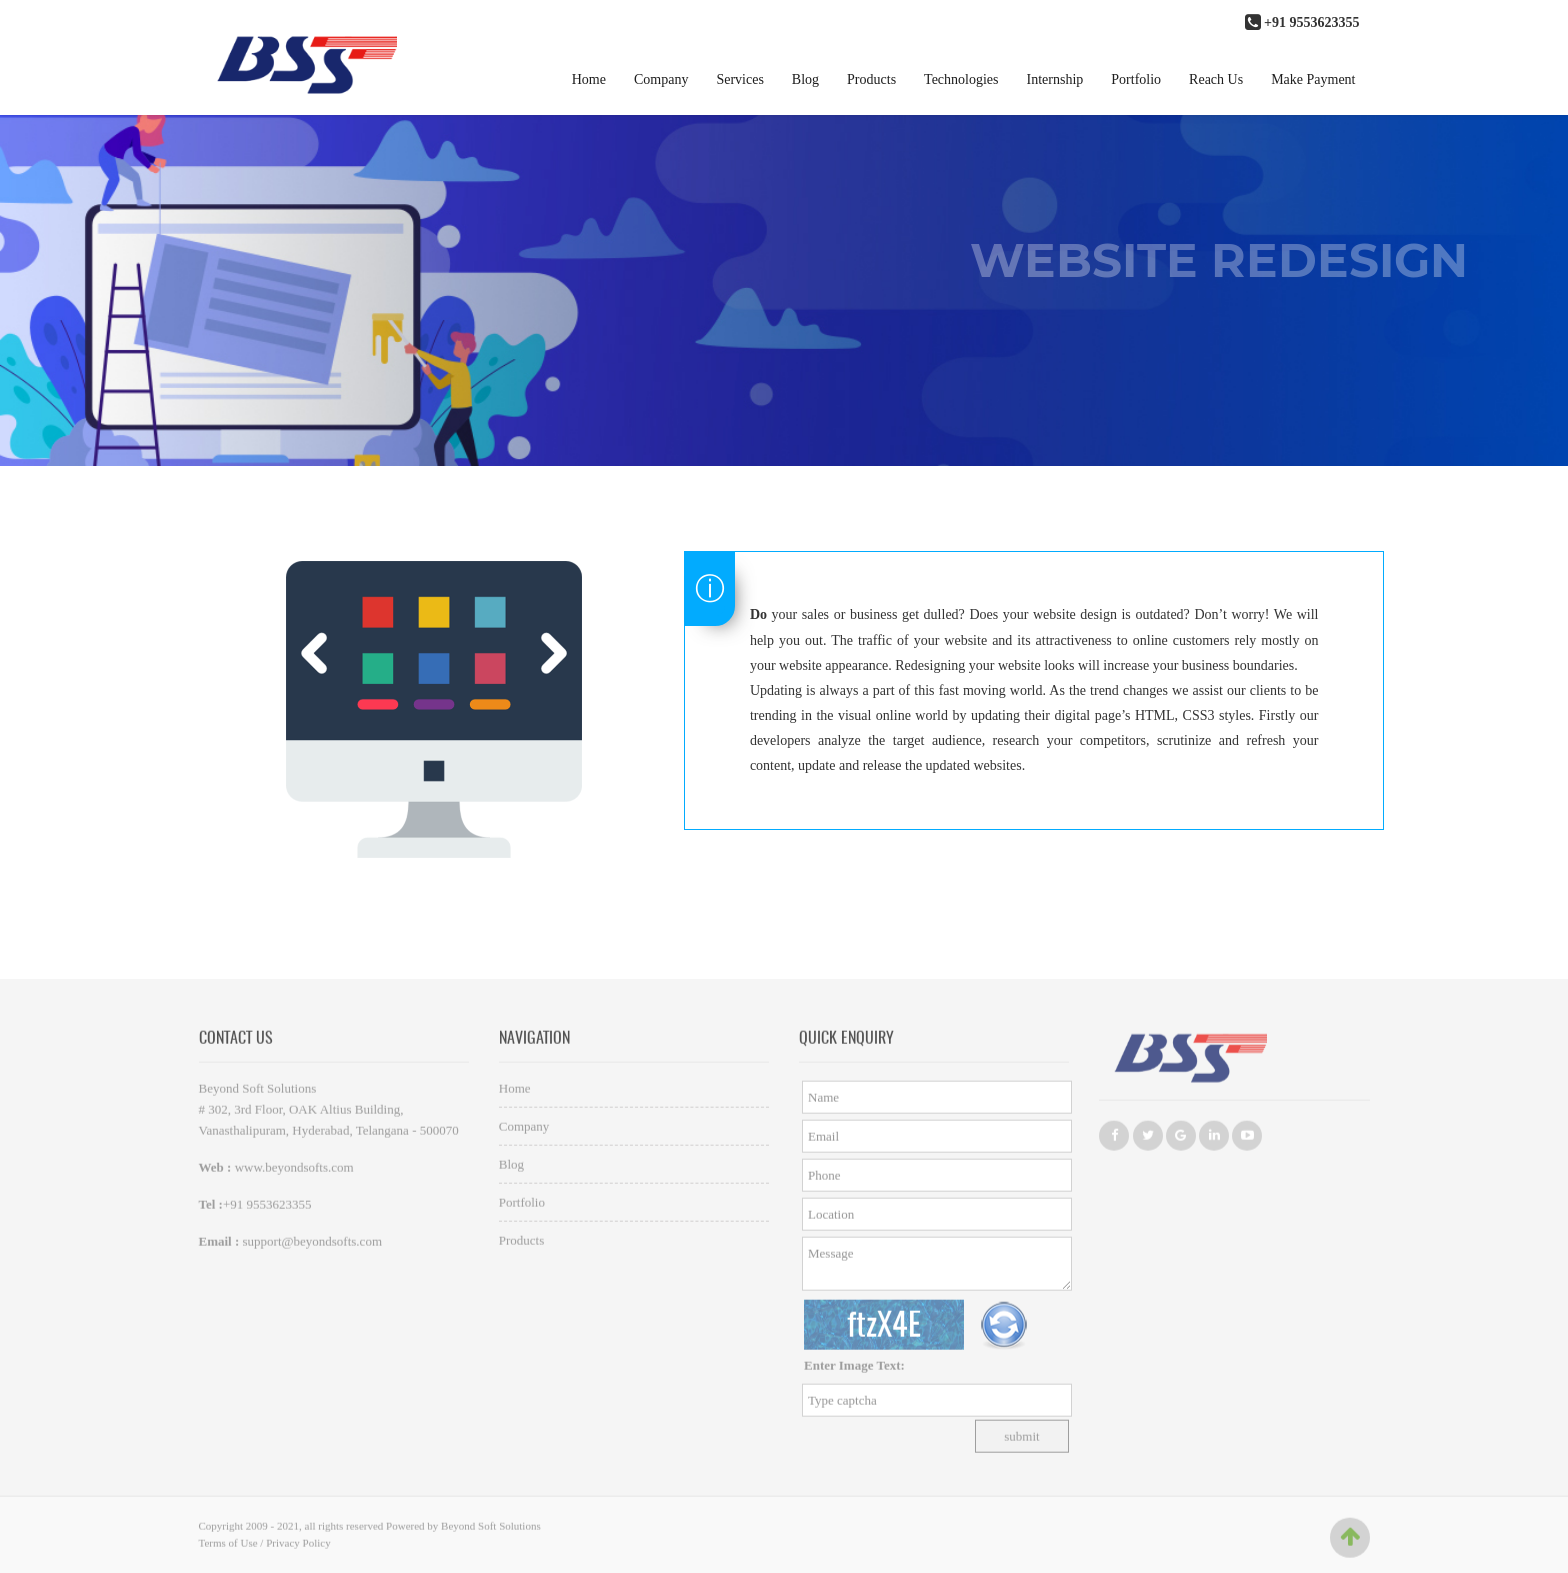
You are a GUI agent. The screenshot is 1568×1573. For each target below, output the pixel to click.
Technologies (961, 79)
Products (871, 79)
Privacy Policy (298, 1547)
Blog (805, 79)
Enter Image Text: (854, 1369)
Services (739, 79)
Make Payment (1313, 79)
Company (661, 79)
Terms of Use (228, 1547)
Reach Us (1216, 79)
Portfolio (1136, 79)
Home (589, 79)
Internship (1055, 79)
